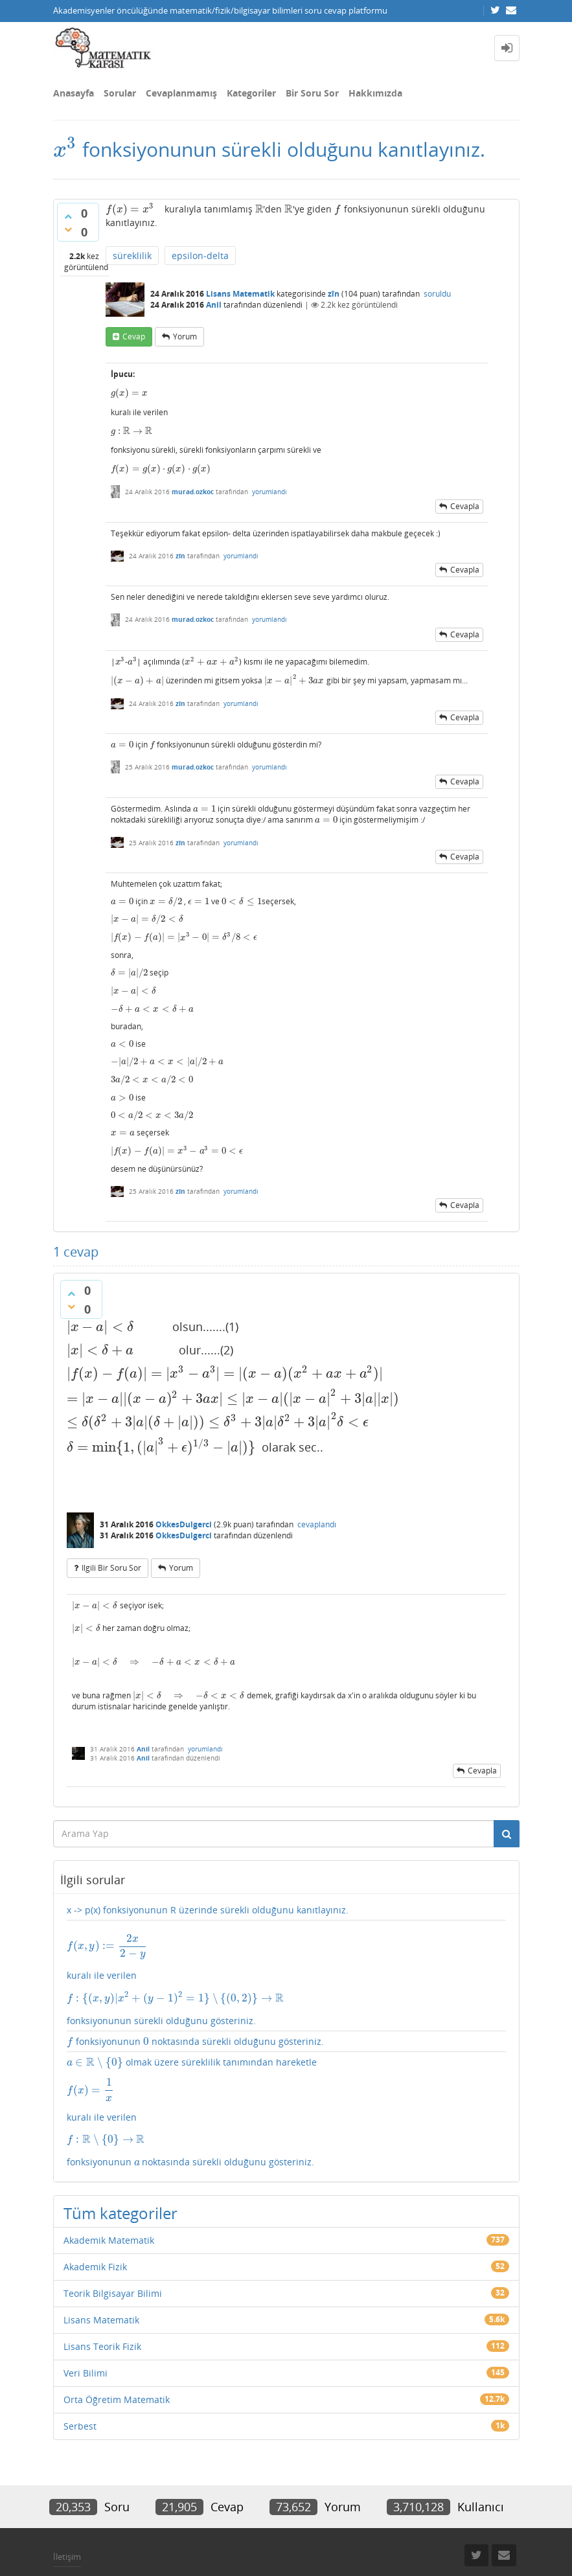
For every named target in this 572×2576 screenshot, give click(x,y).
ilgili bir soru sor (111, 1532)
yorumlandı (269, 485)
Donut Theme (86, 2545)
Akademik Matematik (108, 2199)
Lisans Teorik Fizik (102, 2305)
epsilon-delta (200, 256)
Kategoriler (251, 93)
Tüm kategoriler (120, 2171)
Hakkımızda (375, 93)
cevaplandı (316, 1489)
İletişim (67, 2515)
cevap (133, 337)
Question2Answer (360, 2545)
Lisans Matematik (240, 294)
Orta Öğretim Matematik (116, 2358)
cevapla (464, 500)
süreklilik (132, 256)
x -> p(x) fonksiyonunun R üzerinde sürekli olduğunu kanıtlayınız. (208, 1873)
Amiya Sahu (215, 2545)
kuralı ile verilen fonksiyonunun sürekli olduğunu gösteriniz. (286, 1942)
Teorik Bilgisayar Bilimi (112, 2252)
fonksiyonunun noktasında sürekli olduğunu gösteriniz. (193, 2002)
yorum (185, 337)
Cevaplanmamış (181, 93)
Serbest (80, 2384)
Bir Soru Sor (312, 93)
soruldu (437, 294)
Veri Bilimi (85, 2331)
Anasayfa (73, 93)
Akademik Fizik (95, 2225)
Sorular (120, 93)
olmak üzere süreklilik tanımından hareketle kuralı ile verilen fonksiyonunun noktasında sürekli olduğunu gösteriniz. (286, 2071)
